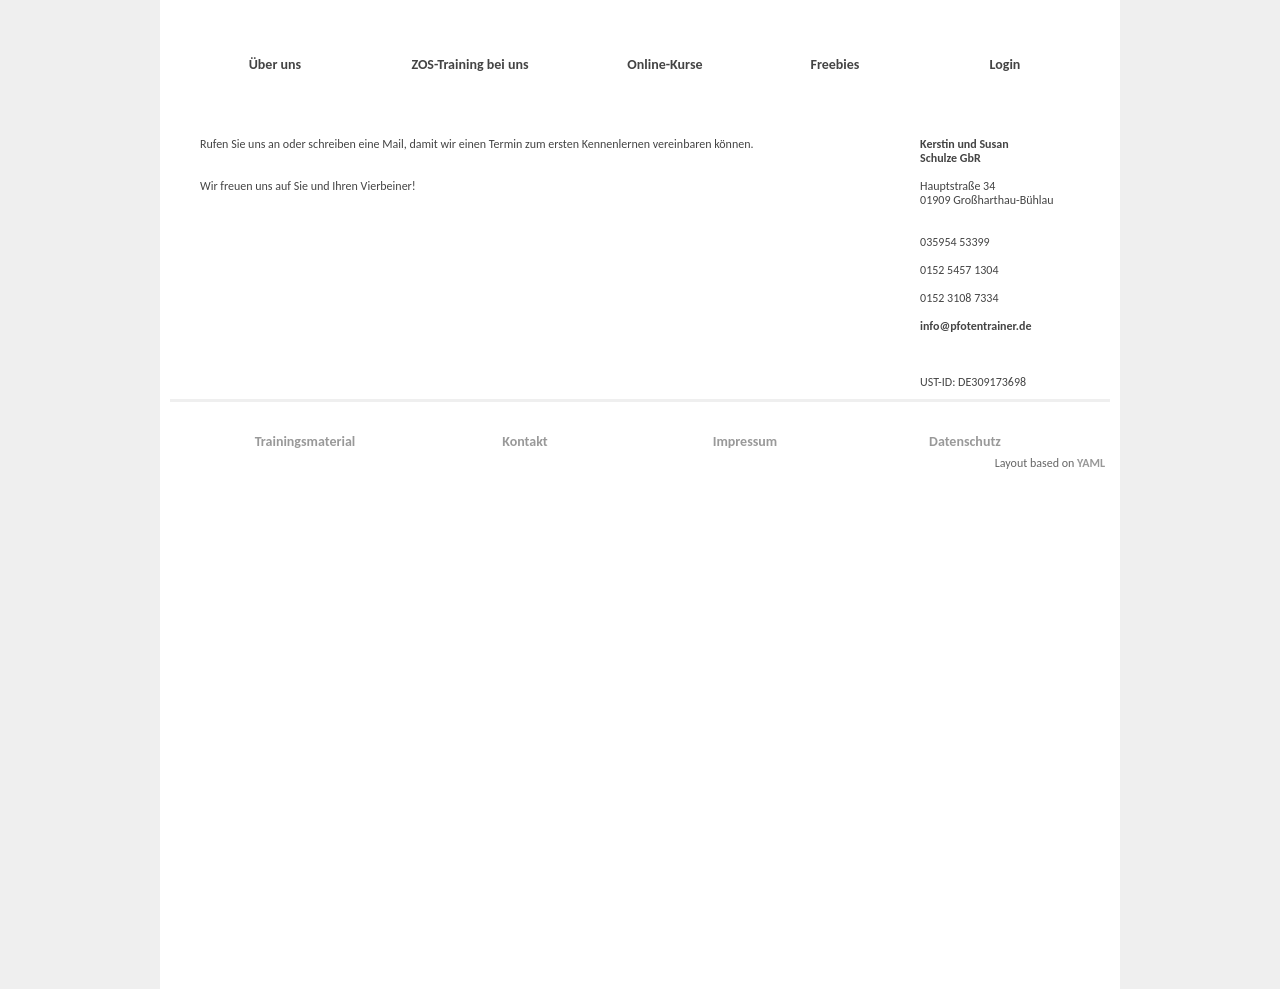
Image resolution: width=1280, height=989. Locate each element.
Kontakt (524, 441)
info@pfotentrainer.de (975, 326)
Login (1005, 64)
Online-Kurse (664, 64)
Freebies (834, 64)
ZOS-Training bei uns (469, 64)
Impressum (745, 441)
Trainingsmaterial (305, 441)
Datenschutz (965, 441)
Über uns (275, 64)
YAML (1091, 463)
